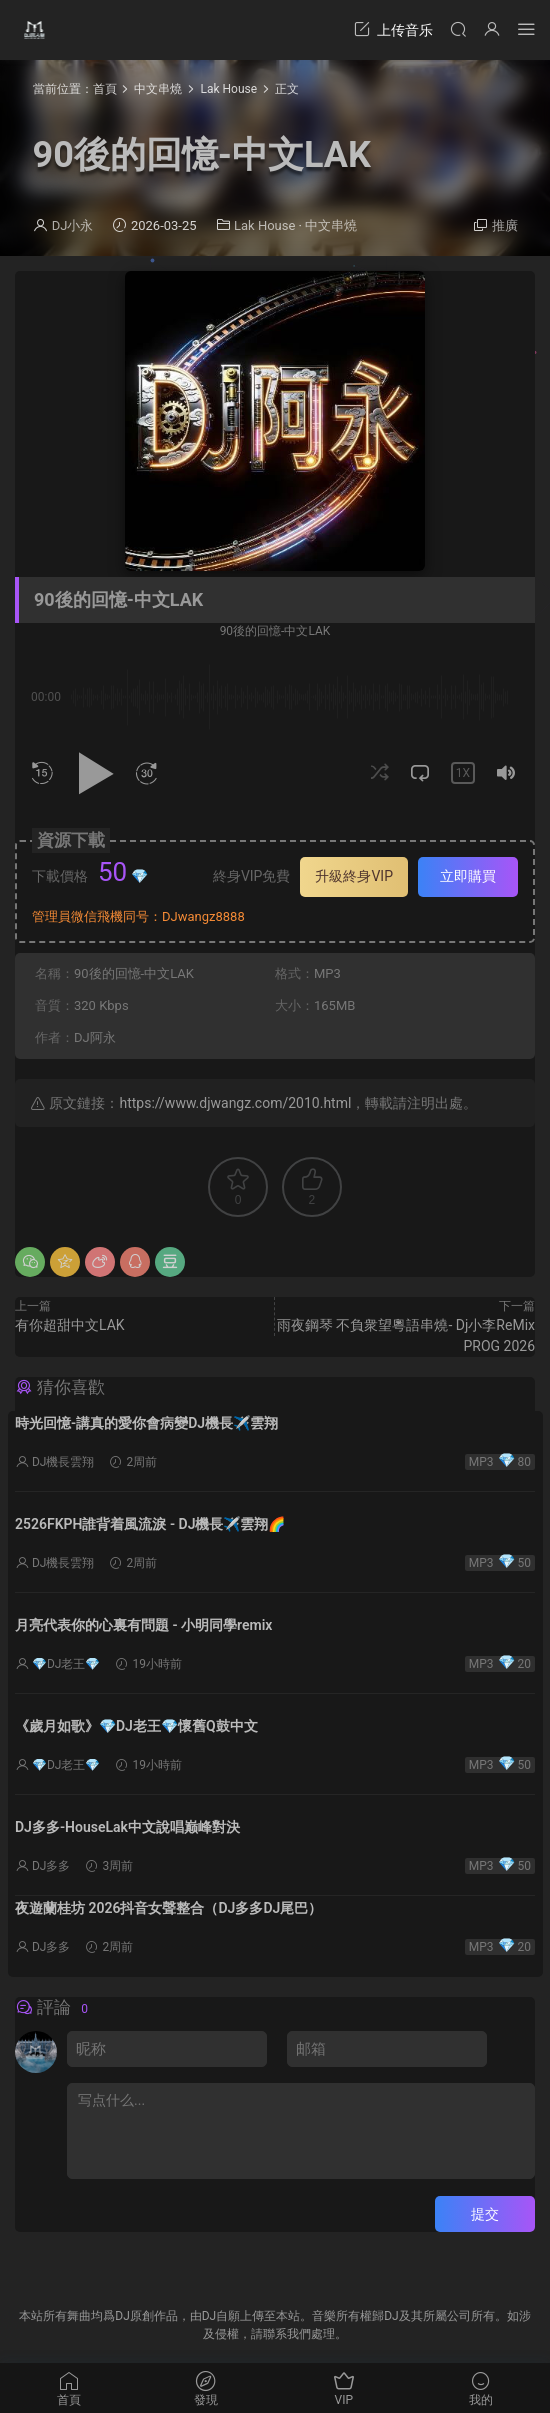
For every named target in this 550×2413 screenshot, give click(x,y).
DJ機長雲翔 (63, 1462)
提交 (485, 2214)
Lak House (264, 225)
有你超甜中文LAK (70, 1325)
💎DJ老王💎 (66, 1664)
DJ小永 (73, 225)
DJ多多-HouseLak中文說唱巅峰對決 (127, 1827)
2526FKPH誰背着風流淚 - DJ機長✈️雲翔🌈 (150, 1524)
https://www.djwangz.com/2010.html (235, 1103)
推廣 (505, 225)
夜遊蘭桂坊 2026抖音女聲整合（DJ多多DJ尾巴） (168, 1908)
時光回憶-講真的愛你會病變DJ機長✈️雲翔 (146, 1423)
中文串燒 (331, 225)
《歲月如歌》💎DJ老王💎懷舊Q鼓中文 (136, 1726)
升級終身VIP (354, 876)
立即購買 (468, 876)
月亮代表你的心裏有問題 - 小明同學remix (143, 1625)
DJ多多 (51, 1866)
